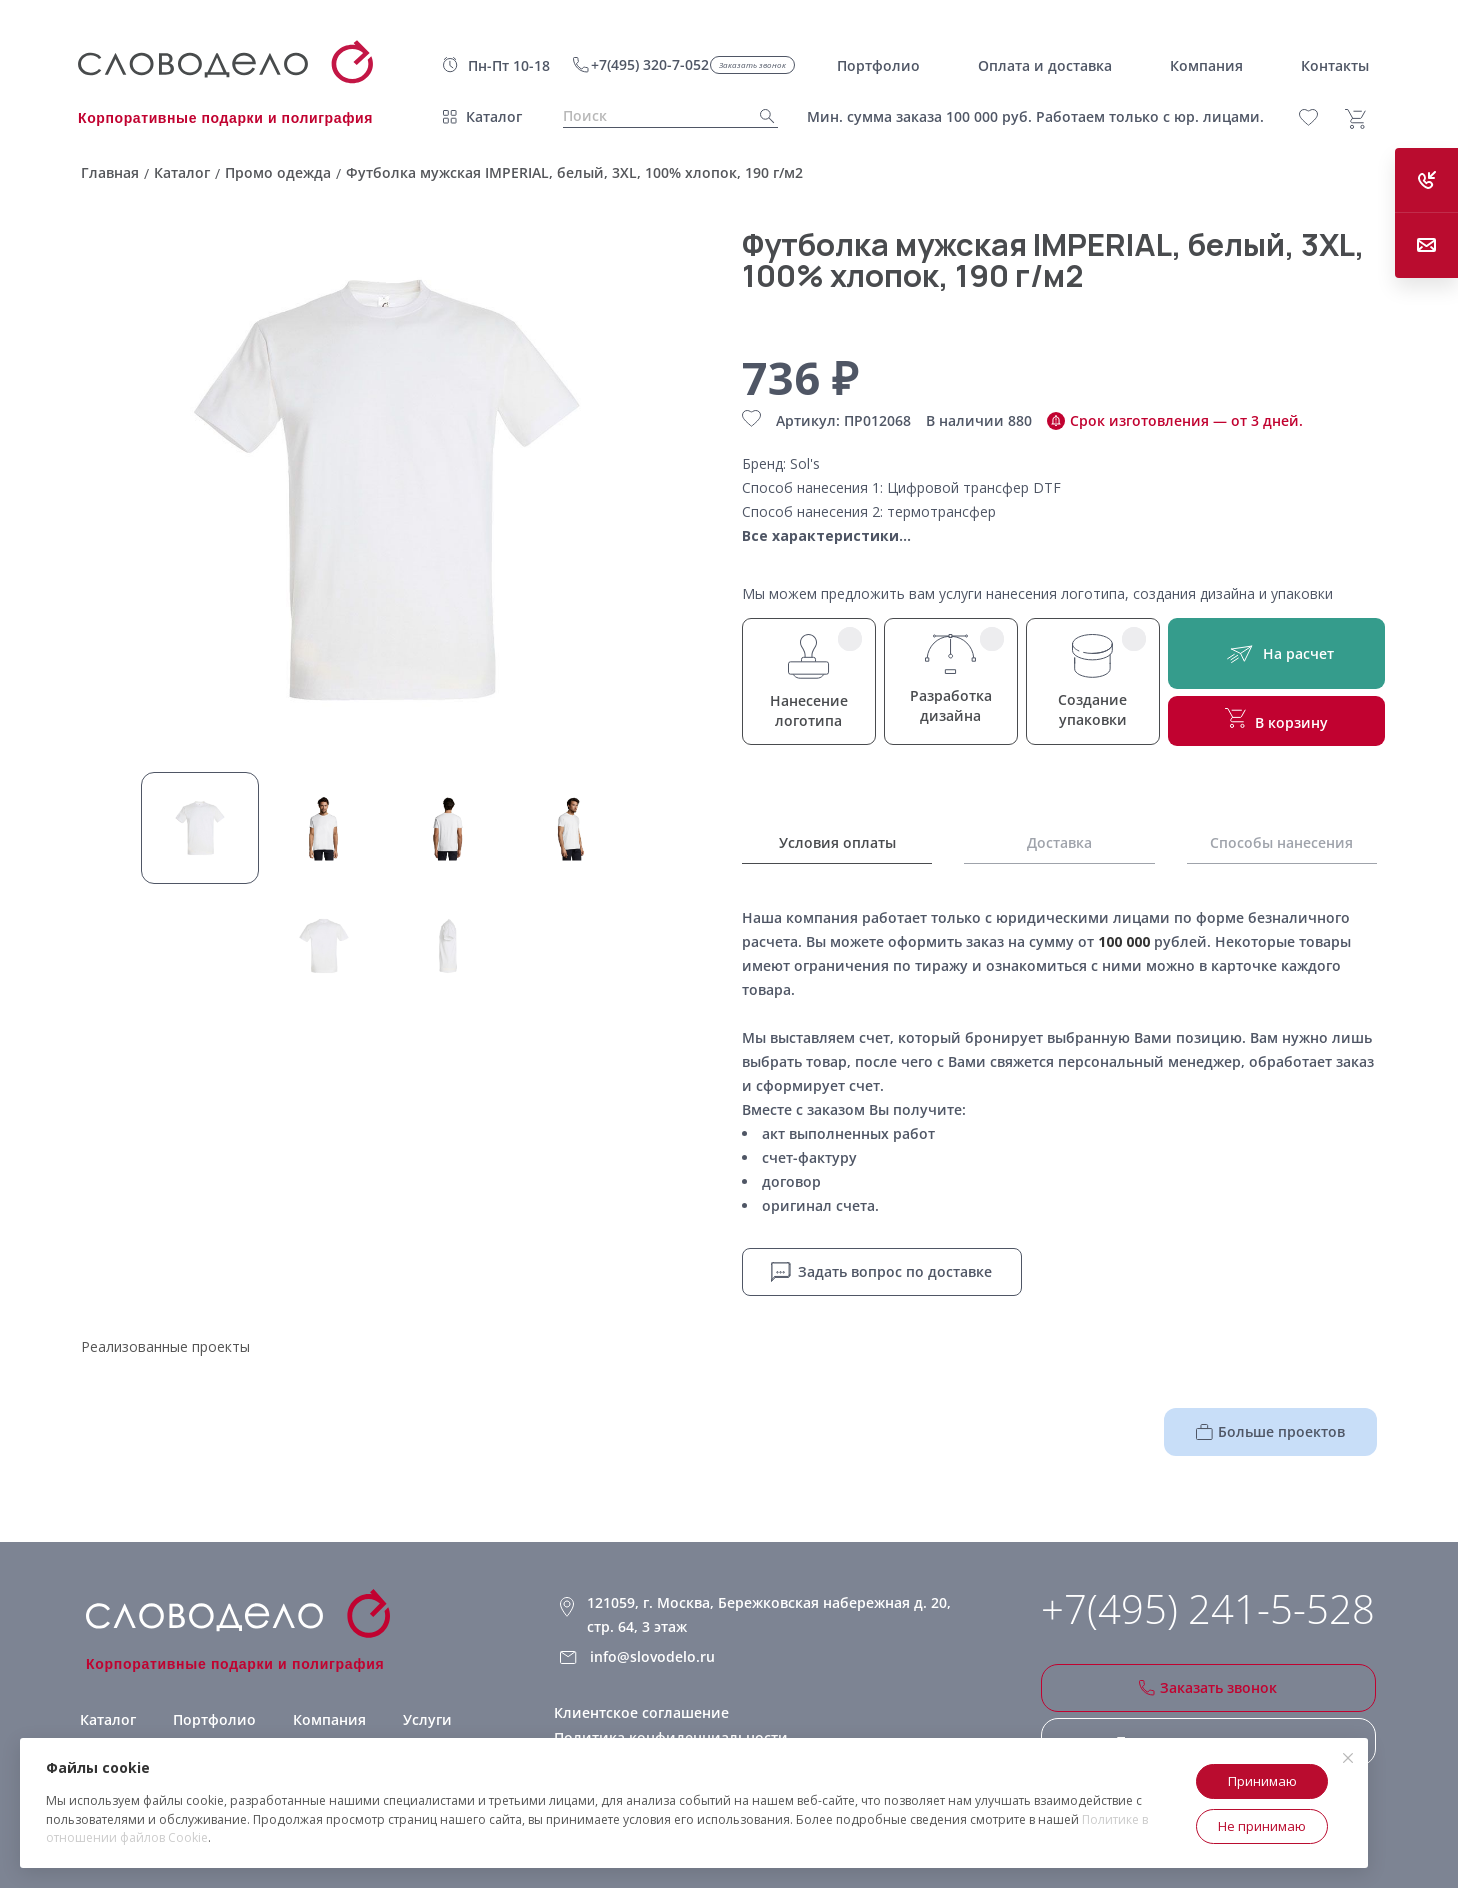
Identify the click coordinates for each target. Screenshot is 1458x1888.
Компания (329, 1719)
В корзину (1276, 720)
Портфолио (214, 1719)
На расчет (1276, 653)
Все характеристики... (826, 535)
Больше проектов (1270, 1431)
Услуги (427, 1719)
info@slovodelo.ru (652, 1656)
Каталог (494, 116)
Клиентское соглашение (641, 1712)
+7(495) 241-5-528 (1208, 1609)
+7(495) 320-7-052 (650, 64)
